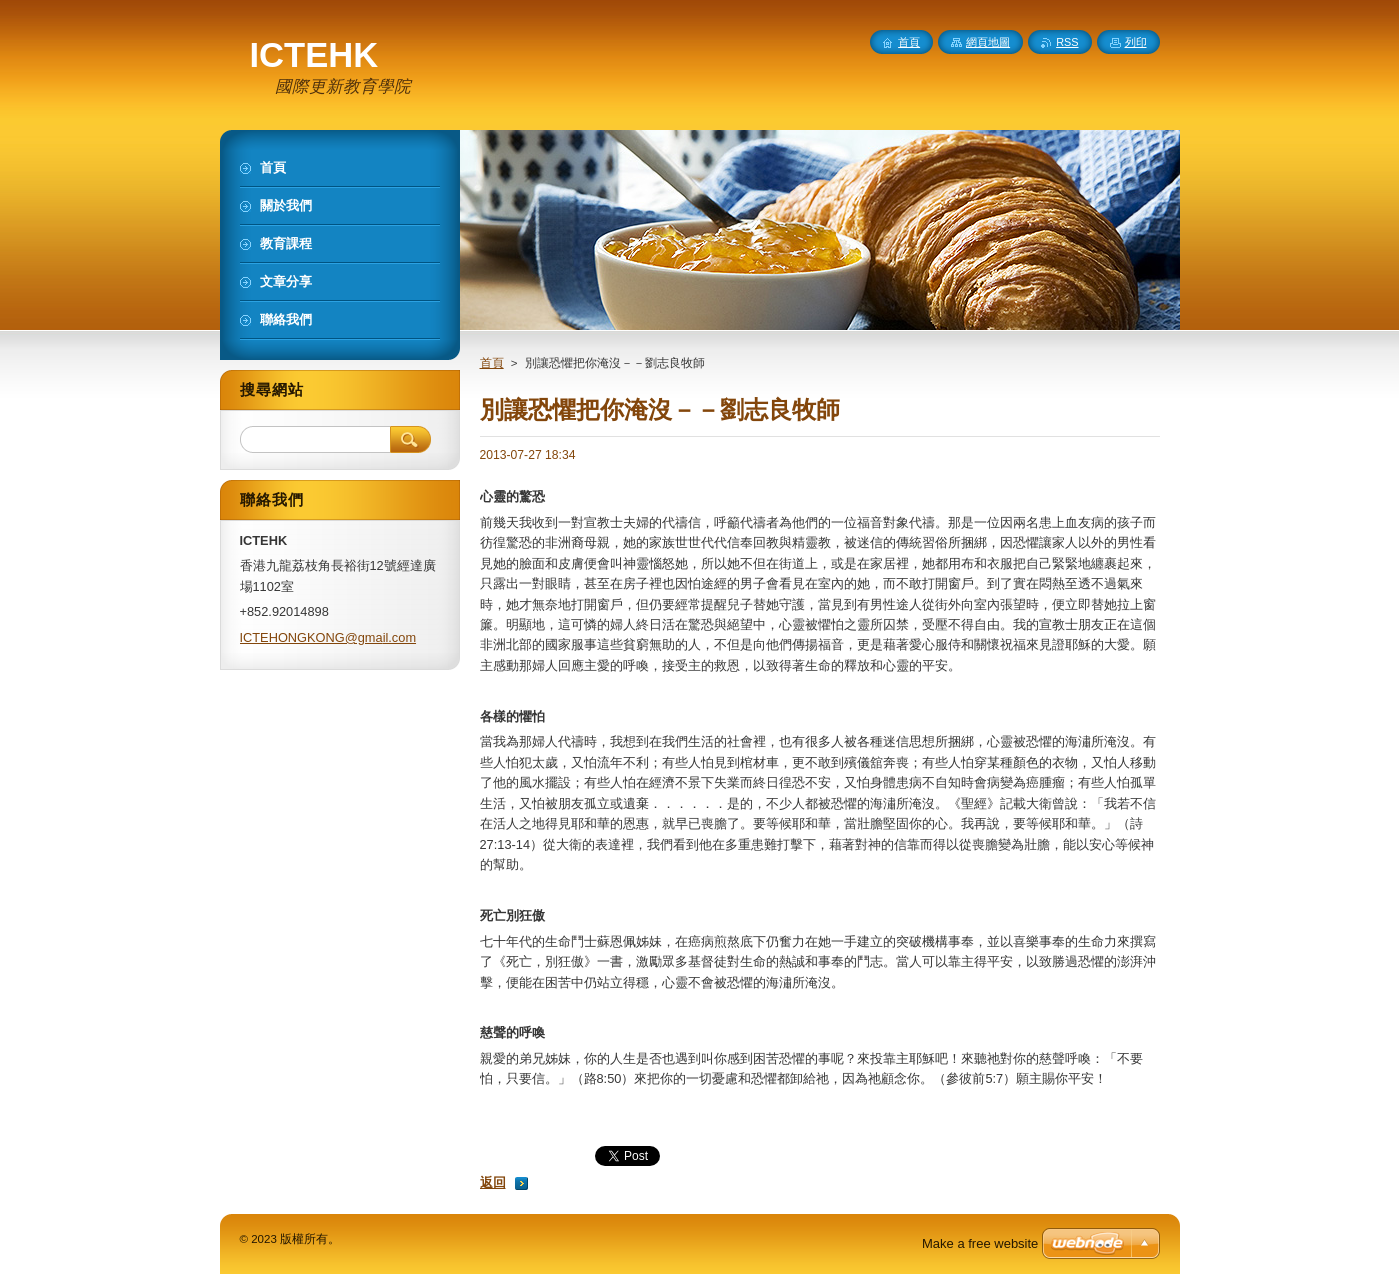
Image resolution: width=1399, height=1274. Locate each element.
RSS (1067, 42)
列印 (1136, 42)
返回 (493, 1182)
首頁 (492, 363)
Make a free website (980, 1243)
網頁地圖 (988, 42)
